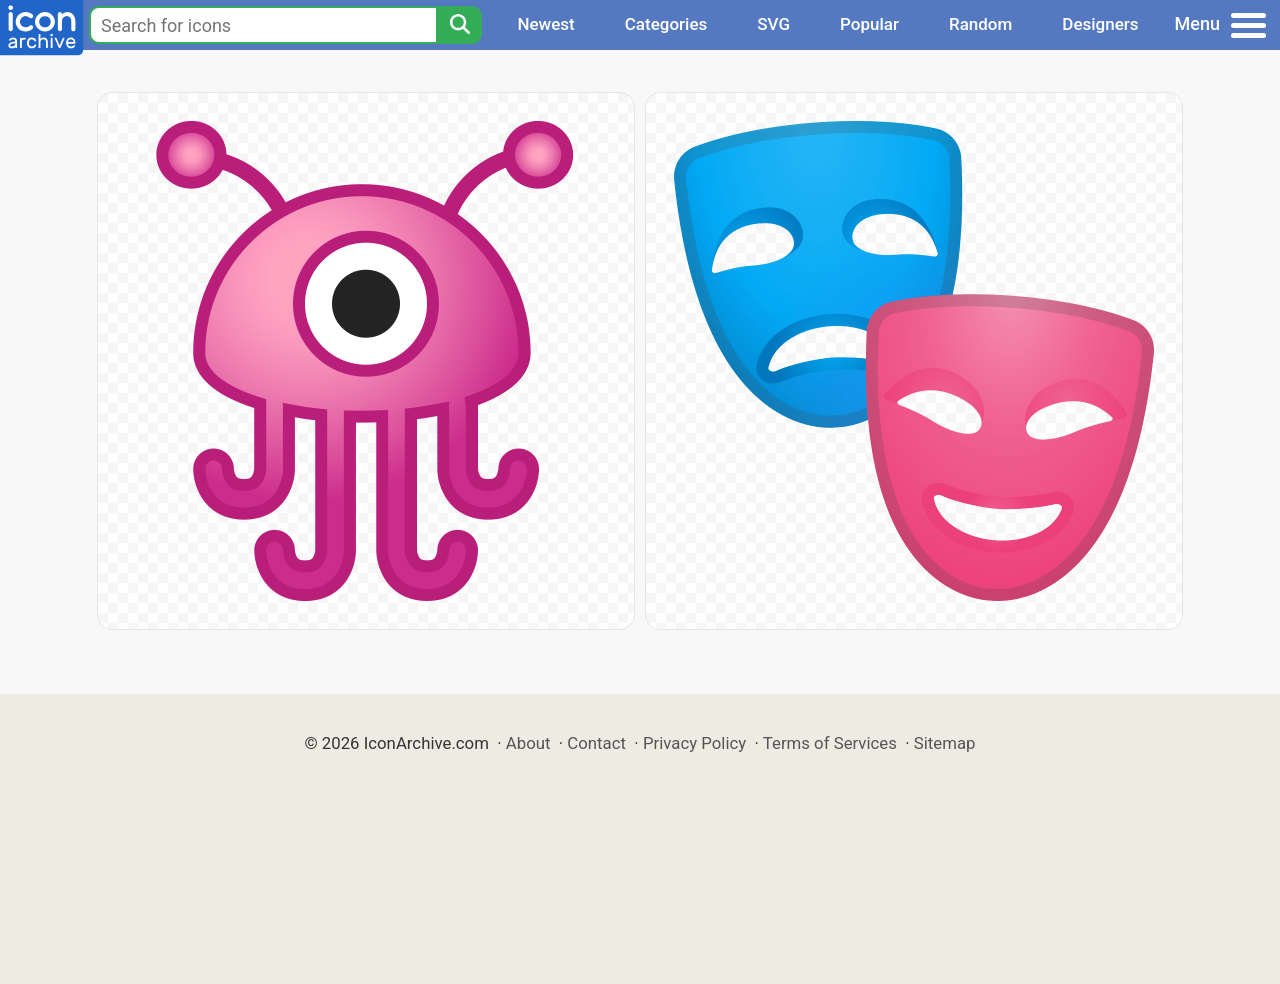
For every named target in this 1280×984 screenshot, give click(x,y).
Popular (869, 24)
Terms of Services (830, 743)
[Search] (459, 25)
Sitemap (945, 743)
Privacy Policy (694, 743)
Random (980, 24)
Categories (666, 24)
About (528, 743)
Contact (596, 743)
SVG (773, 24)
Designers (1100, 24)
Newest (545, 24)
